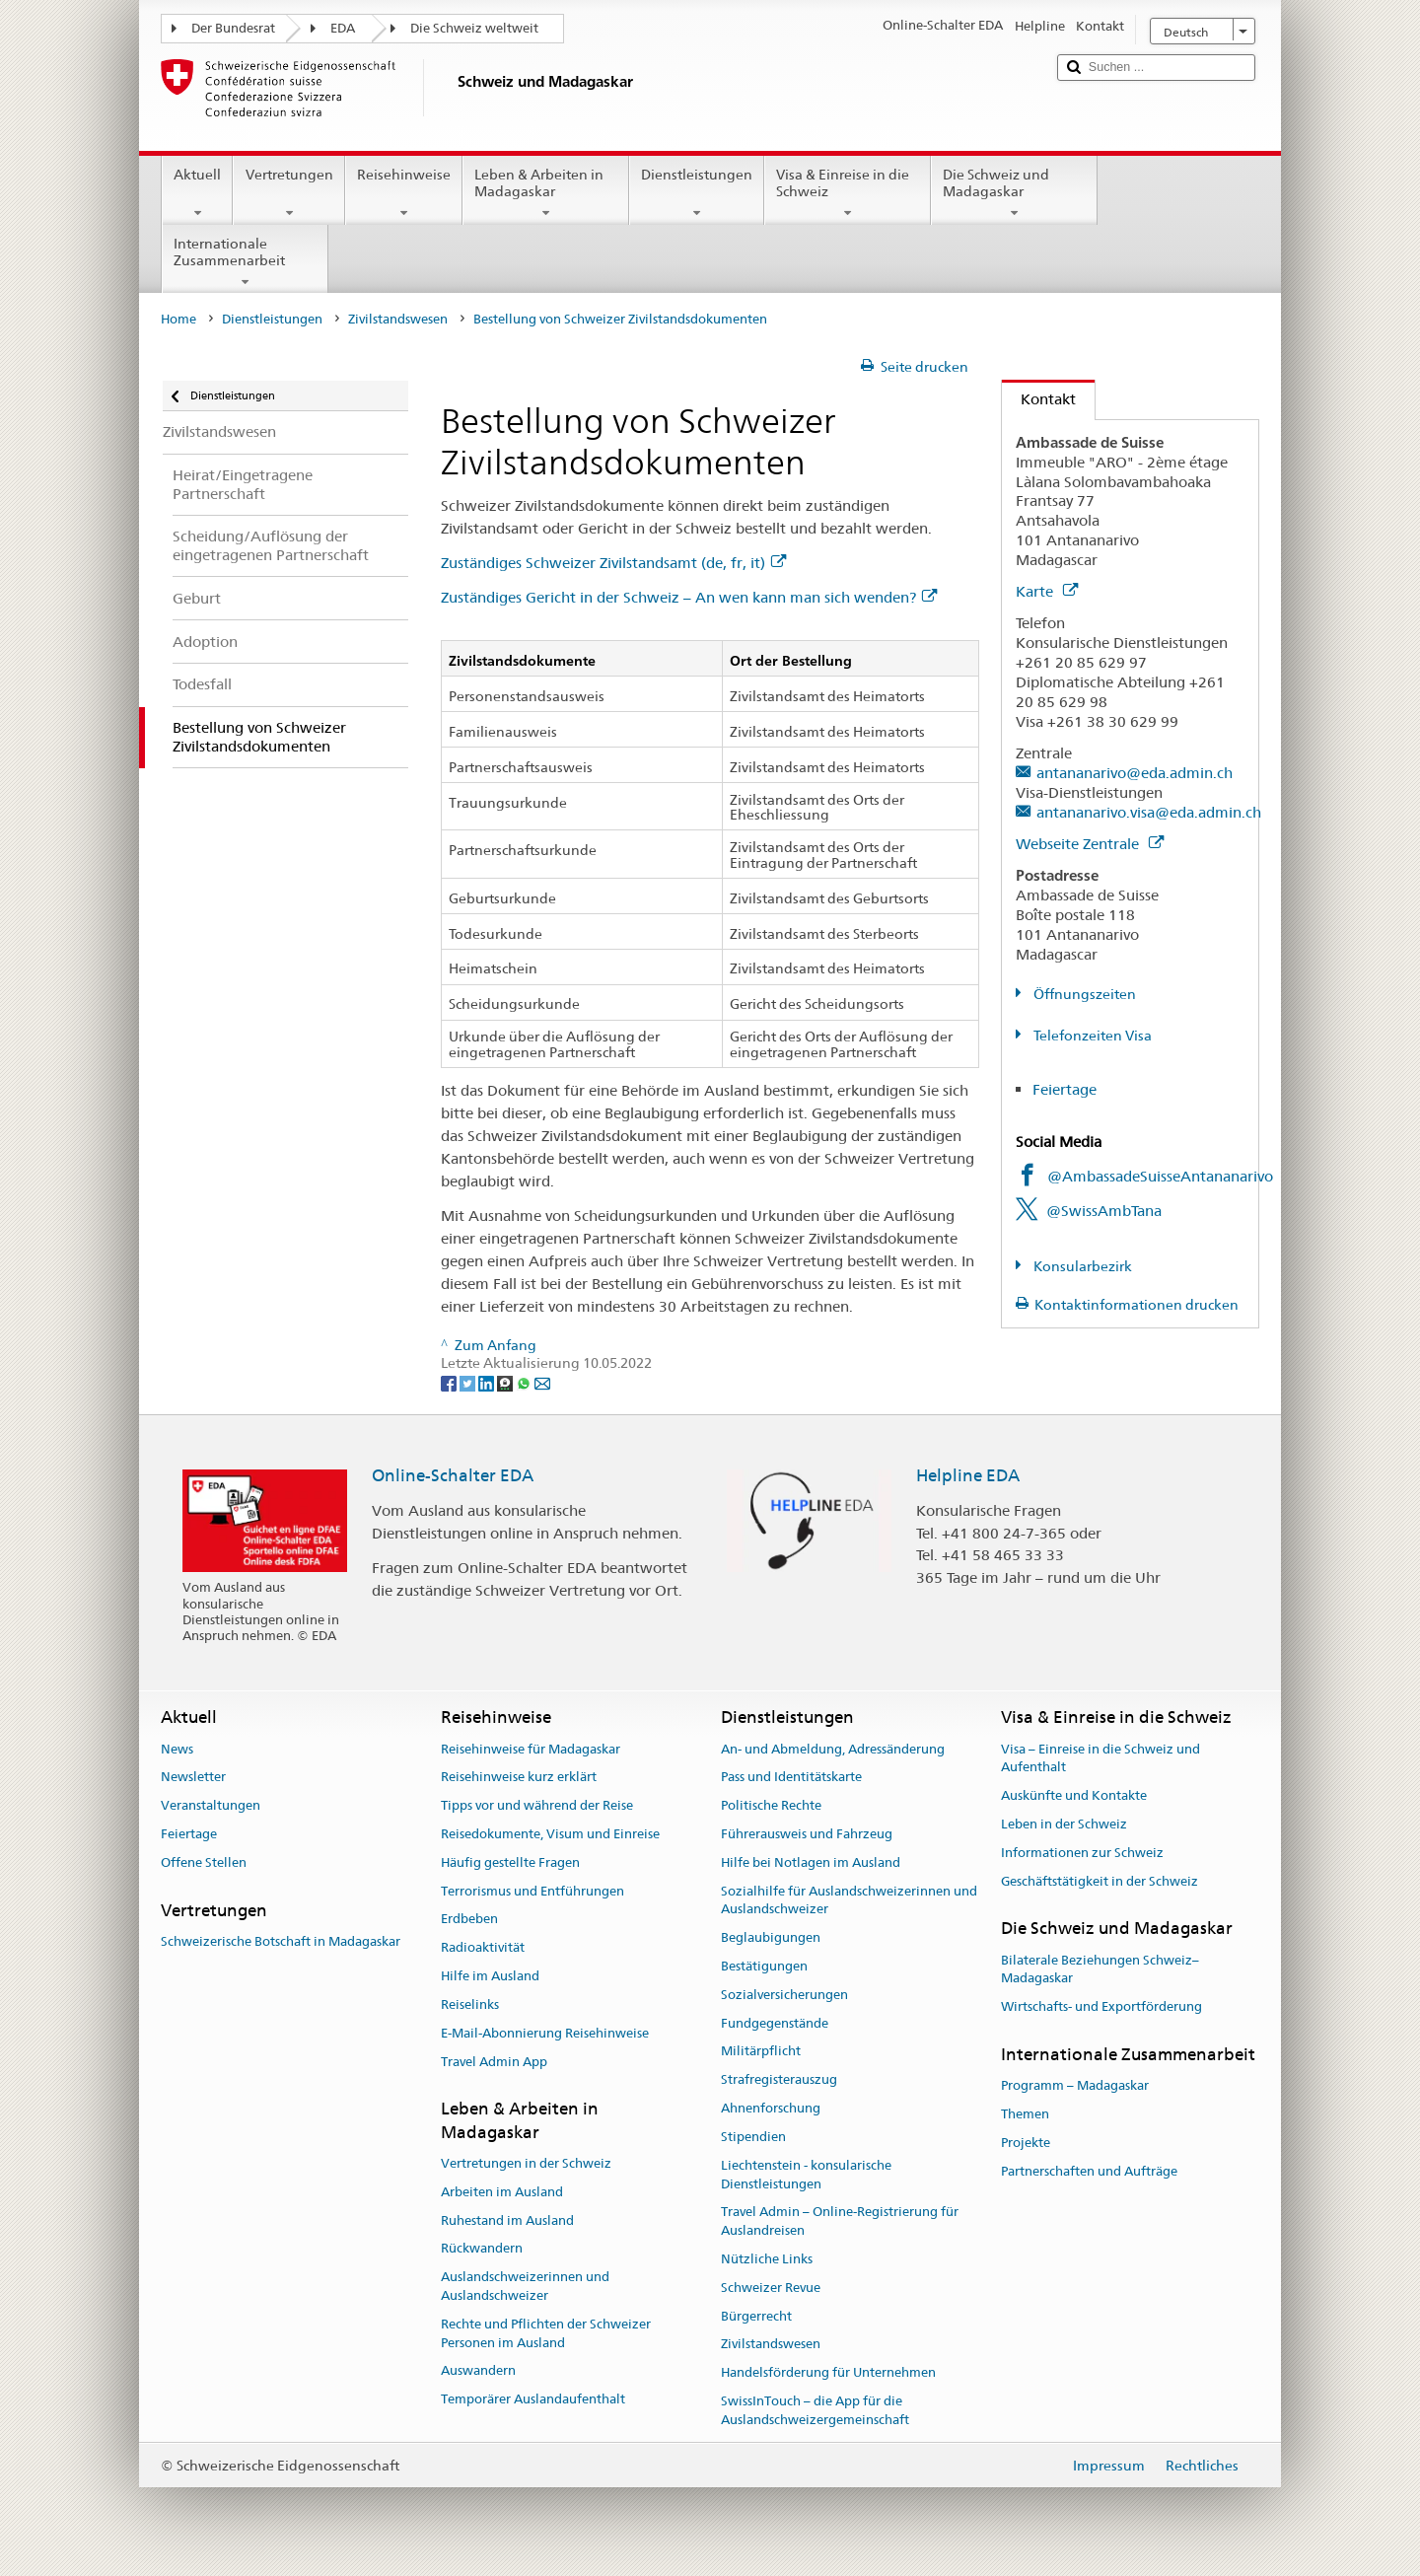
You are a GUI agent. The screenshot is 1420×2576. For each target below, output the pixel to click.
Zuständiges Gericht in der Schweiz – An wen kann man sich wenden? (689, 597)
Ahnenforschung (770, 2108)
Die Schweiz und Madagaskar (1014, 193)
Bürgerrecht (756, 2316)
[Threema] (506, 1382)
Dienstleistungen (696, 193)
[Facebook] (450, 1382)
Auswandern (478, 2371)
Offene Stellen (204, 1862)
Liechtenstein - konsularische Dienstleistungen (806, 2174)
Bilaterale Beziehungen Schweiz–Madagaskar (1100, 1969)
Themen (1025, 2114)
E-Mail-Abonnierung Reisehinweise (545, 2033)
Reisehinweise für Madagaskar (530, 1749)
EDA (342, 28)
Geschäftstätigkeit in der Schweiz (1099, 1881)
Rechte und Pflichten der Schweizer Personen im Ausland (546, 2333)
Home (178, 319)
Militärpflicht (761, 2051)
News (177, 1749)
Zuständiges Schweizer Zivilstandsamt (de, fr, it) (613, 562)
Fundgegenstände (774, 2023)
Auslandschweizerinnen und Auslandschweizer (525, 2286)
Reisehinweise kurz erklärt (519, 1777)
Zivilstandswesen (398, 319)
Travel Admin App (494, 2061)
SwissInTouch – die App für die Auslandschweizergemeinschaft (815, 2410)
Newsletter (193, 1777)
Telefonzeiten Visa (1091, 1035)
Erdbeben (469, 1919)
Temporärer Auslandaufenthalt (533, 2399)
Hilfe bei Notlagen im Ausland (810, 1862)
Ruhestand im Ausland (507, 2220)
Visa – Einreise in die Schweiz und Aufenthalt (1100, 1758)
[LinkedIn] (487, 1382)
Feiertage (1064, 1089)
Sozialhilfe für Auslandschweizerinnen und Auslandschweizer (849, 1900)
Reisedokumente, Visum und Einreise (550, 1833)
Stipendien (753, 2136)
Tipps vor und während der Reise (537, 1805)
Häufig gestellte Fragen (510, 1862)
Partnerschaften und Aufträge (1089, 2171)
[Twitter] (469, 1382)
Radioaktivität (483, 1948)
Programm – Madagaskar (1075, 2086)
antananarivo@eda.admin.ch (1134, 772)
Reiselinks (470, 2004)
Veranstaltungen (210, 1805)
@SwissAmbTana (1104, 1210)
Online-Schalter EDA (452, 1475)
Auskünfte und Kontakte (1074, 1795)
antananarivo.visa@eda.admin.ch (1148, 812)
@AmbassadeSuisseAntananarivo (1160, 1176)
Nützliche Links (767, 2259)
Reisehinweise (404, 193)
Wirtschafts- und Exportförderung (1101, 2007)
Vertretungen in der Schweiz (526, 2163)
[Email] (542, 1382)
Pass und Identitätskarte (791, 1777)
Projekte (1025, 2142)
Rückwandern (482, 2249)
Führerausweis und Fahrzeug (806, 1833)
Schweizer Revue (770, 2287)
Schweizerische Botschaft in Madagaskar (280, 1941)
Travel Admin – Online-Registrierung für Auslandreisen (839, 2222)
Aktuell (197, 193)
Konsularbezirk (1081, 1266)
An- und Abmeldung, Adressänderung (833, 1749)
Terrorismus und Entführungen (532, 1891)
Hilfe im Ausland (490, 1975)
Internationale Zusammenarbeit (245, 262)
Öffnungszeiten (1083, 994)
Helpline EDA (968, 1475)
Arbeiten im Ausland (502, 2191)
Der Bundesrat (233, 28)
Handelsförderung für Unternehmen (828, 2372)
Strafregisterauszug (779, 2080)
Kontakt (1039, 399)
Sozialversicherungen (784, 1994)
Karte (1047, 591)
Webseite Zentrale (1090, 843)
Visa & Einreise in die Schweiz (847, 193)
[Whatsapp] (525, 1382)
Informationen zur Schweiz (1082, 1852)
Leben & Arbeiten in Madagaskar (545, 193)
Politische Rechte (771, 1805)
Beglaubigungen (770, 1937)
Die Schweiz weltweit (474, 28)
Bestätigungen (764, 1966)
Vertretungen (288, 193)
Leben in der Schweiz (1064, 1824)
